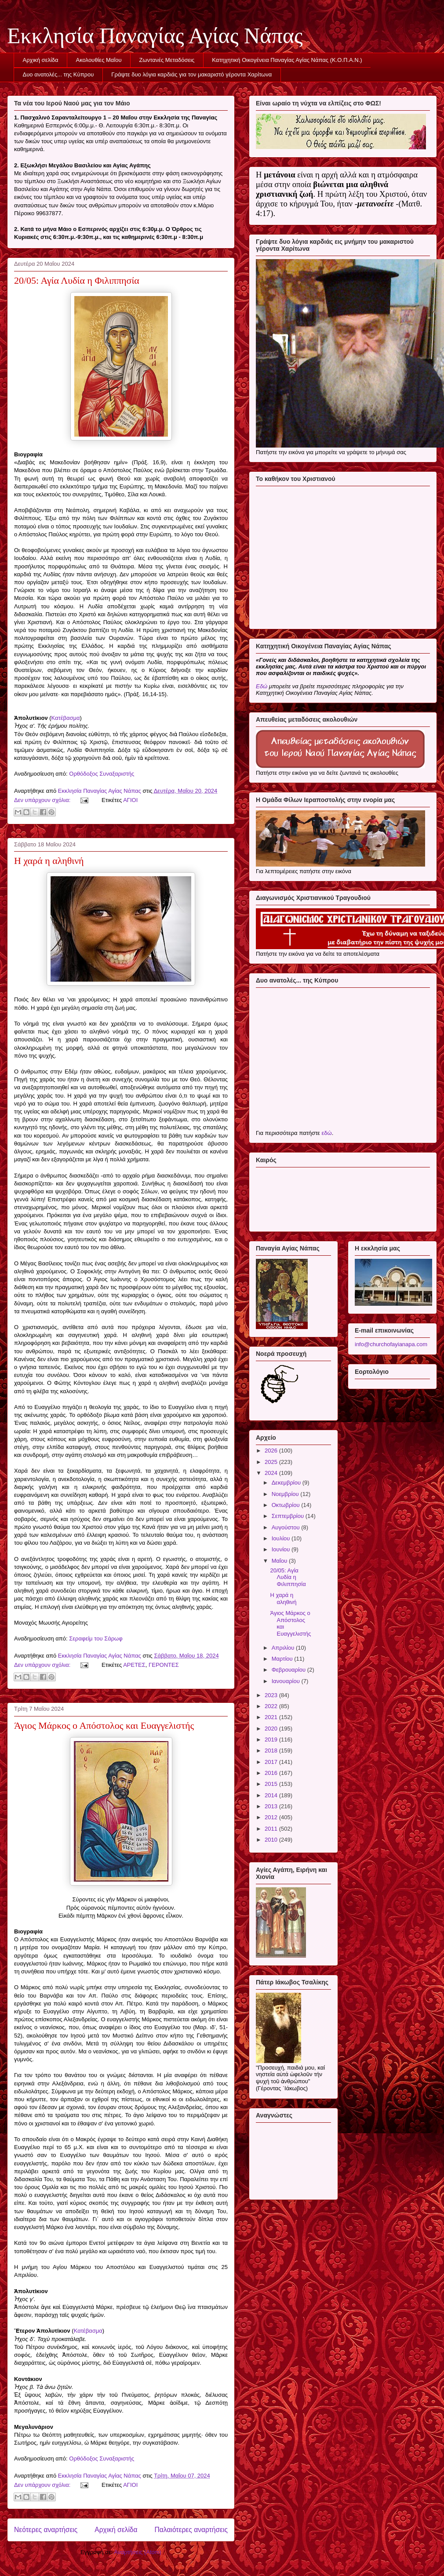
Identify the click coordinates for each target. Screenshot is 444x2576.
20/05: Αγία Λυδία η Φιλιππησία (76, 280)
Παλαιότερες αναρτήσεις (191, 2529)
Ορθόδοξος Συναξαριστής (101, 773)
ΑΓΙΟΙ (130, 800)
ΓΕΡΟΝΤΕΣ (164, 1665)
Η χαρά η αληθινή (49, 860)
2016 (272, 1773)
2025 (272, 1462)
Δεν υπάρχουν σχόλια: (43, 800)
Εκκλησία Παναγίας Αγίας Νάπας (155, 35)
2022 (272, 1706)
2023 (272, 1695)
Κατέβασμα (65, 718)
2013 (272, 1806)
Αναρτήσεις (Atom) (137, 2552)
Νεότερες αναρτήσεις (45, 2529)
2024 (272, 1473)
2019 (272, 1739)
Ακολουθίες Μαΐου (99, 60)
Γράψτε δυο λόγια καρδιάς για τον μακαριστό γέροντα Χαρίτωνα (191, 74)
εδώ (326, 1133)
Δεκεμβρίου (287, 1482)
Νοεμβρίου (286, 1494)
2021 (272, 1717)
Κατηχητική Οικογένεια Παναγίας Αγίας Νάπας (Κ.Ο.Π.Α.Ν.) (287, 60)
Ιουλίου (281, 1538)
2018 (272, 1750)
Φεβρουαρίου (289, 1669)
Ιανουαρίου (287, 1681)
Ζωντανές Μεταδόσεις (167, 60)
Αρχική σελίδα (40, 60)
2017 (272, 1762)
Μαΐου (280, 1560)
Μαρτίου (283, 1658)
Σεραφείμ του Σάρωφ (95, 1638)
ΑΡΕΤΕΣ (134, 1665)
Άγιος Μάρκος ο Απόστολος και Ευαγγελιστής (104, 1725)
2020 (272, 1728)
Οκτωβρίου (286, 1505)
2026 (272, 1450)
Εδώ (261, 686)
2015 (272, 1784)
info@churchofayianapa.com (391, 1344)
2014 (272, 1795)
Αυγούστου (287, 1527)
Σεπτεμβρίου (289, 1516)
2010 (272, 1839)
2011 (272, 1828)
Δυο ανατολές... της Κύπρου (58, 74)
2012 (272, 1817)
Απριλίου (284, 1647)
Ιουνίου (281, 1549)
